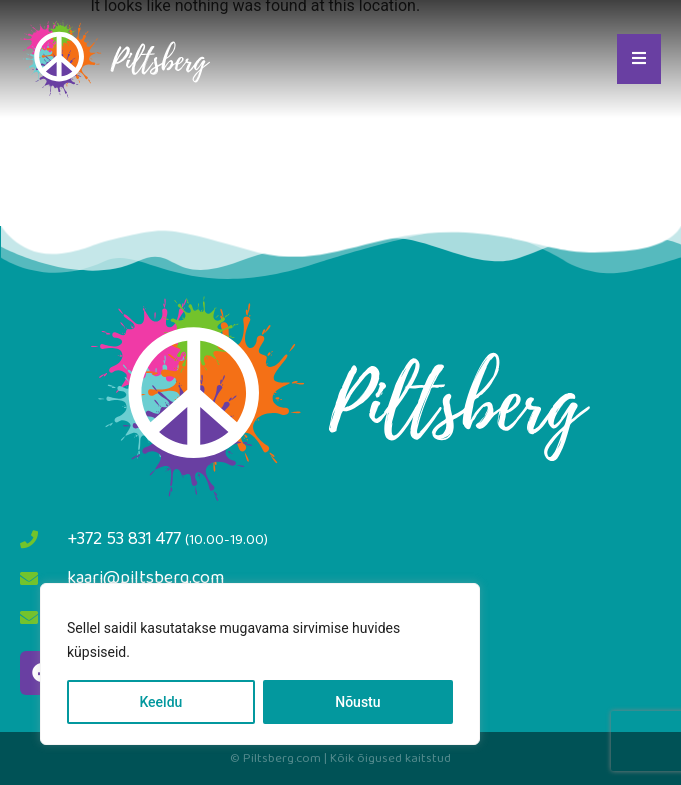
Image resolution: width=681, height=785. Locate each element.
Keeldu (160, 702)
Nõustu (357, 702)
